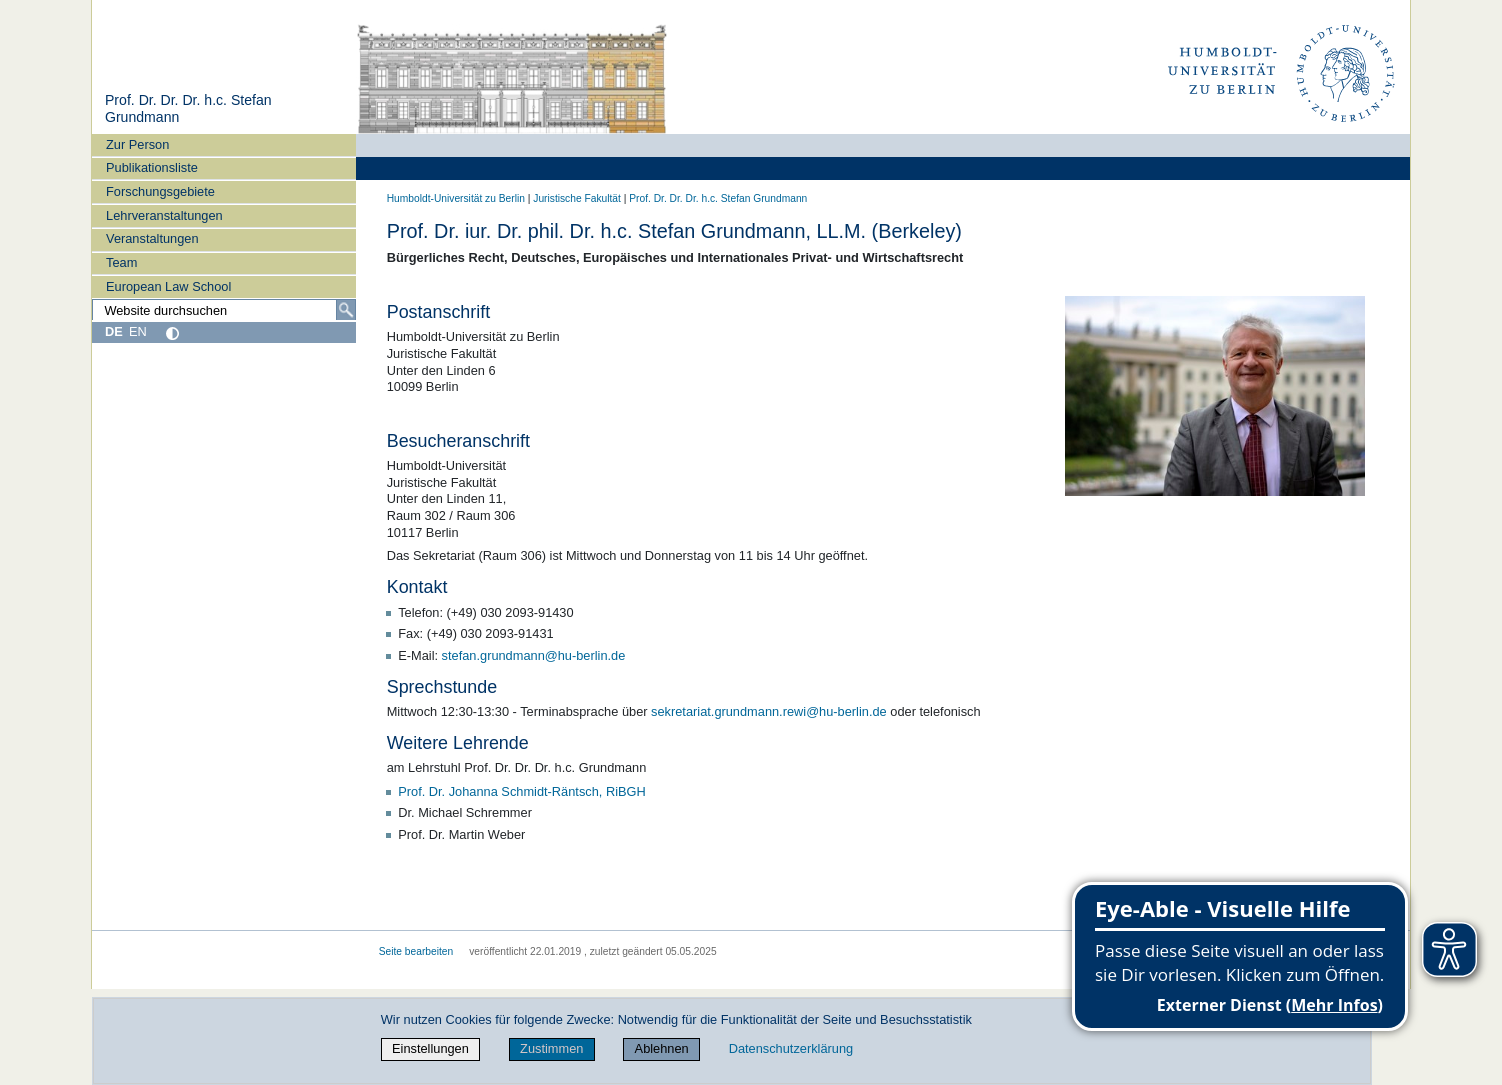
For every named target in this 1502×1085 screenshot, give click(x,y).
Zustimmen (551, 1048)
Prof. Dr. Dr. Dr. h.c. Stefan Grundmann (718, 198)
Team (121, 262)
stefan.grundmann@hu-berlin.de (534, 655)
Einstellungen (430, 1048)
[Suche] (346, 310)
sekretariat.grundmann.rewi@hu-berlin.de (769, 711)
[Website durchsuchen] (224, 310)
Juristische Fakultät (577, 198)
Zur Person (137, 144)
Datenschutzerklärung (791, 1048)
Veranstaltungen (152, 238)
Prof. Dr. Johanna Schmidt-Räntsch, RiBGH (522, 791)
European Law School (168, 286)
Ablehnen (662, 1048)
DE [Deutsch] (114, 331)
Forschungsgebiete (160, 191)
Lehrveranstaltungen (164, 215)
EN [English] (138, 331)
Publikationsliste (152, 167)
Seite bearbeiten (416, 951)
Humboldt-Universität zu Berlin (456, 198)
